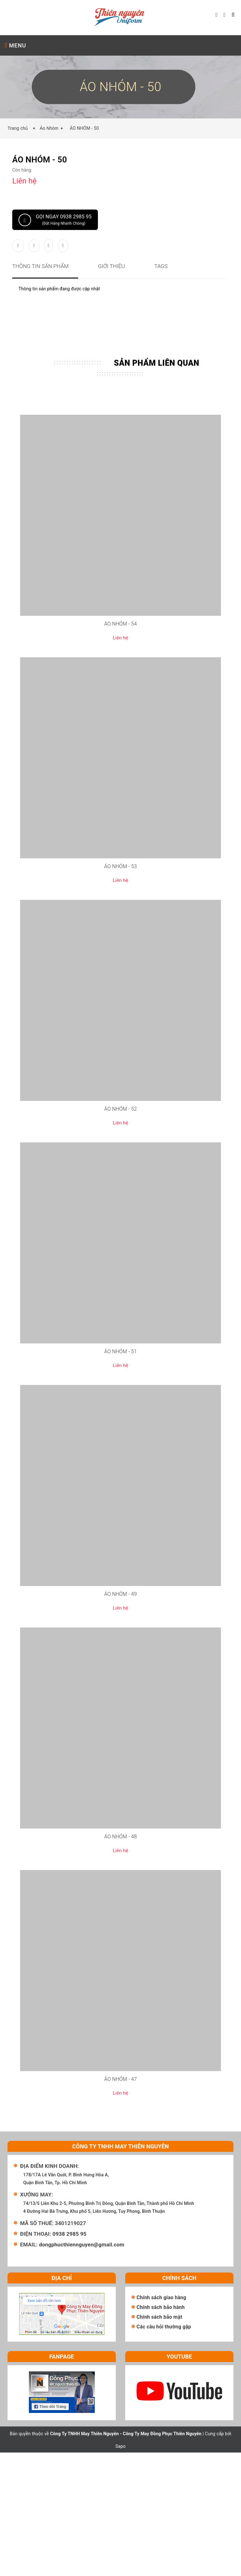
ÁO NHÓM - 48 (120, 1837)
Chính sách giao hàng (161, 2297)
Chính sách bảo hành (161, 2307)
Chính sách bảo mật (159, 2317)
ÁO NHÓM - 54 (120, 624)
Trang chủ (19, 128)
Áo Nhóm (49, 128)
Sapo (120, 2446)
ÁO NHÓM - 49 (120, 1594)
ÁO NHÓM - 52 (120, 1109)
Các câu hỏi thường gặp (164, 2327)
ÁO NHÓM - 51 (120, 1351)
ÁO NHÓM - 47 (120, 2079)
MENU (15, 45)
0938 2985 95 (69, 2234)
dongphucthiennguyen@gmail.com (81, 2244)
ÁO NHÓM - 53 (120, 866)
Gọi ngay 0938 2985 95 (55, 220)
